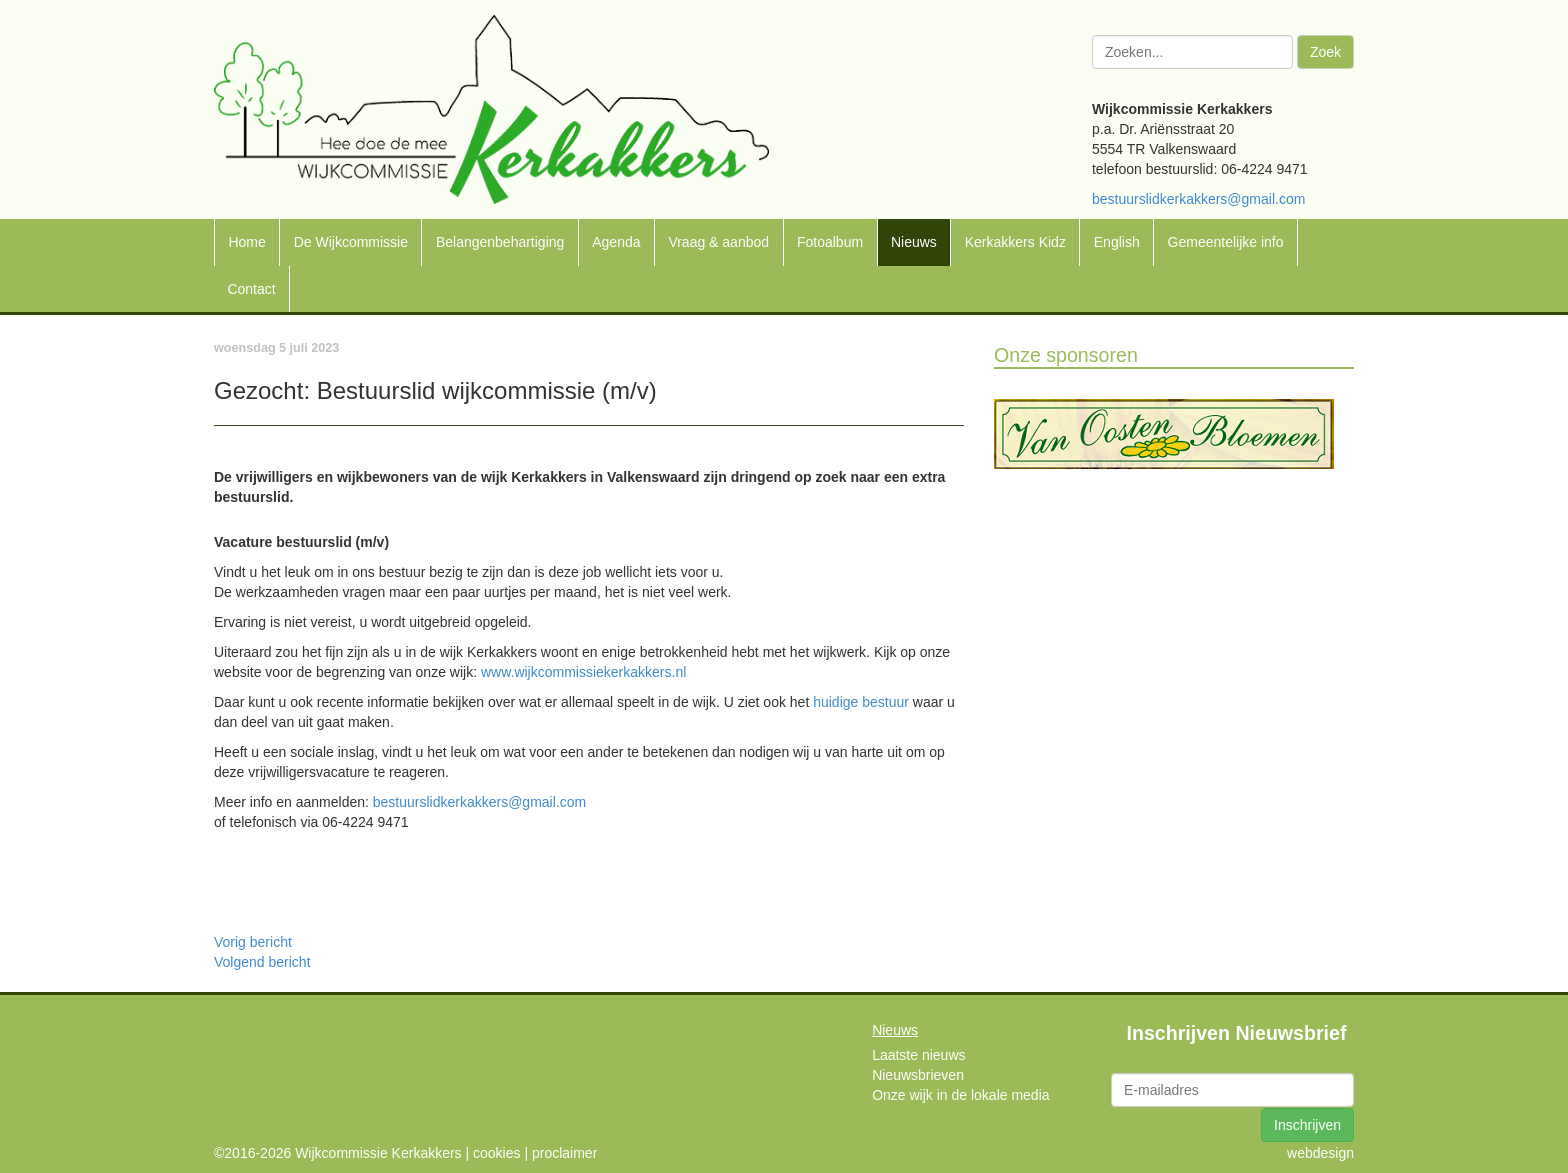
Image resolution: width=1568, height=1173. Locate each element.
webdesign (1320, 1153)
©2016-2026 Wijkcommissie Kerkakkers (338, 1153)
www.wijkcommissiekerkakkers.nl (583, 672)
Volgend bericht (262, 962)
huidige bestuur (861, 702)
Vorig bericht (253, 942)
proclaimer (564, 1153)
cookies (496, 1153)
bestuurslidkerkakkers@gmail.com (1198, 199)
